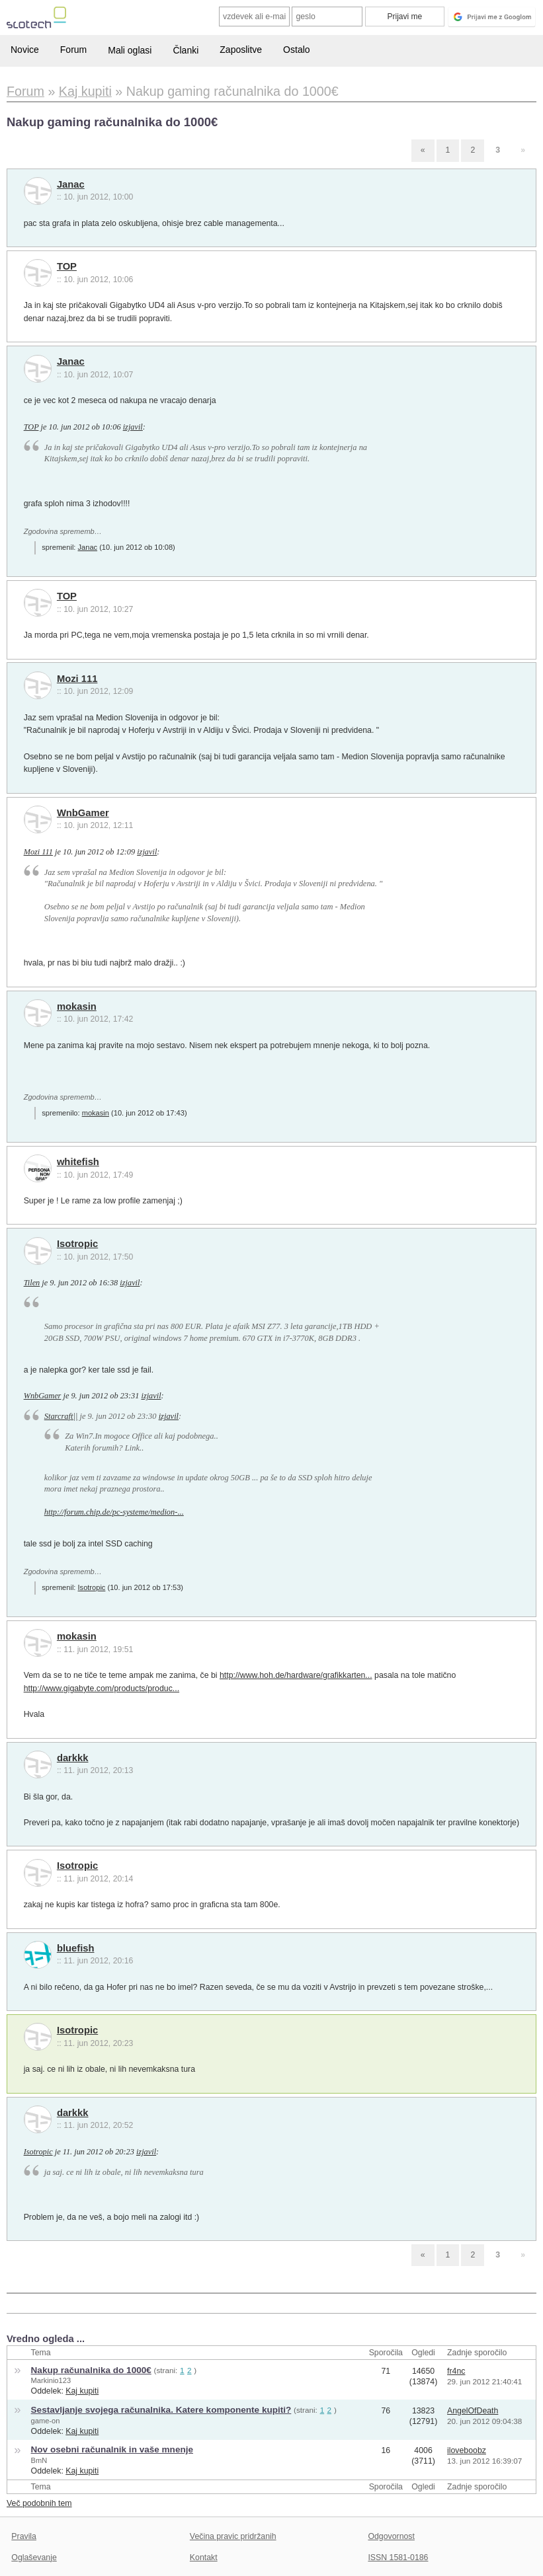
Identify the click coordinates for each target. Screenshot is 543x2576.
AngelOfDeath (472, 2410)
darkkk (73, 1758)
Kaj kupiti (82, 2391)
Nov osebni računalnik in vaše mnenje (112, 2449)
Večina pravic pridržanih (233, 2536)
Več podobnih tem (39, 2503)
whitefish (78, 1161)
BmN (39, 2460)
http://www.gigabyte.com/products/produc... (101, 1688)
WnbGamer (83, 813)
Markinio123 (51, 2380)
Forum (73, 49)
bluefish (76, 1948)
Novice (25, 49)
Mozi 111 (77, 678)
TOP (67, 266)
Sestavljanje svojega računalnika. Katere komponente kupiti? (161, 2410)
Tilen (32, 1282)
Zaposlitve (241, 49)
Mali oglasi (129, 50)
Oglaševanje (33, 2557)
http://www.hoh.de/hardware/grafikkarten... (296, 1675)
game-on (45, 2421)
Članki (185, 50)
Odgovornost (391, 2536)
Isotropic (77, 1243)
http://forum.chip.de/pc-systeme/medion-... (114, 1512)
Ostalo (296, 49)
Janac (71, 184)
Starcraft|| (61, 1416)
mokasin (77, 1006)
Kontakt (204, 2557)
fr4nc (456, 2371)
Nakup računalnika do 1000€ (91, 2370)
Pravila (23, 2536)
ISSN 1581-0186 (398, 2557)
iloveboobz (466, 2450)
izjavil (133, 427)
